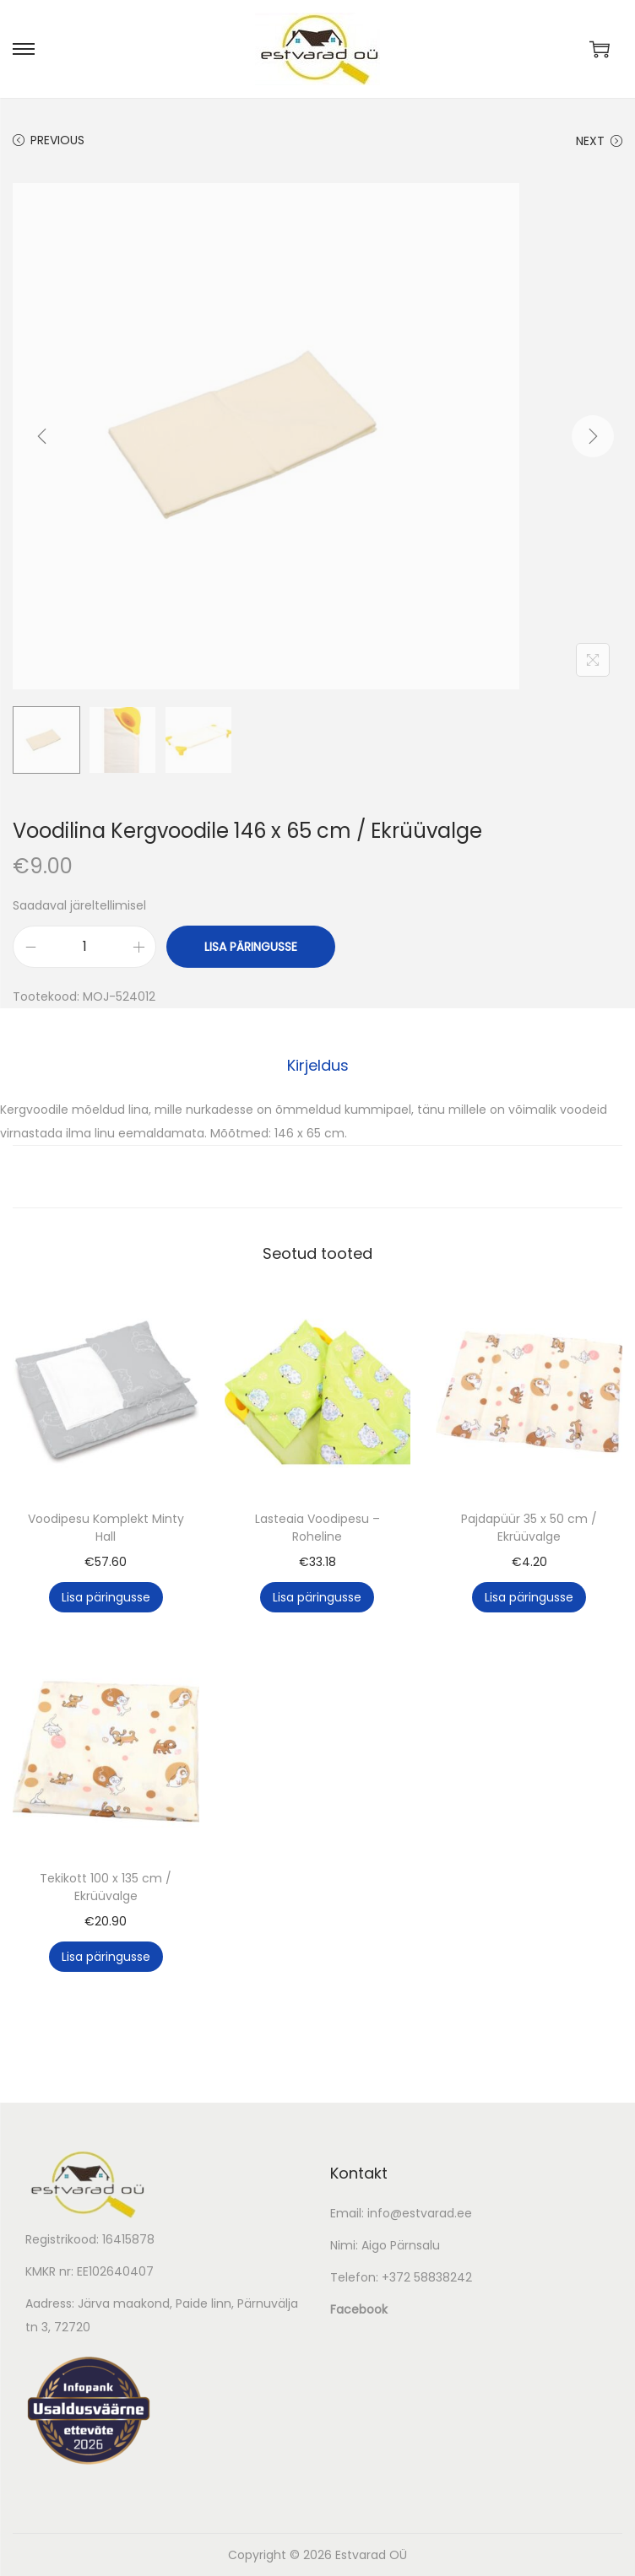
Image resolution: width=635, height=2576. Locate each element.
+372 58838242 (427, 2277)
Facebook (359, 2309)
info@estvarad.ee (419, 2213)
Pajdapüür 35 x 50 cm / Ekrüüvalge (529, 1527)
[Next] (593, 436)
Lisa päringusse (250, 946)
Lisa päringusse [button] (106, 1597)
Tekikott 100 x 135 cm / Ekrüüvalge (105, 1887)
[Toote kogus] (84, 947)
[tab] (318, 1065)
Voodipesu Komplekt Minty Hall (106, 1527)
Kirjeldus (318, 1065)
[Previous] (42, 436)
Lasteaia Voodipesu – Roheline (317, 1527)
